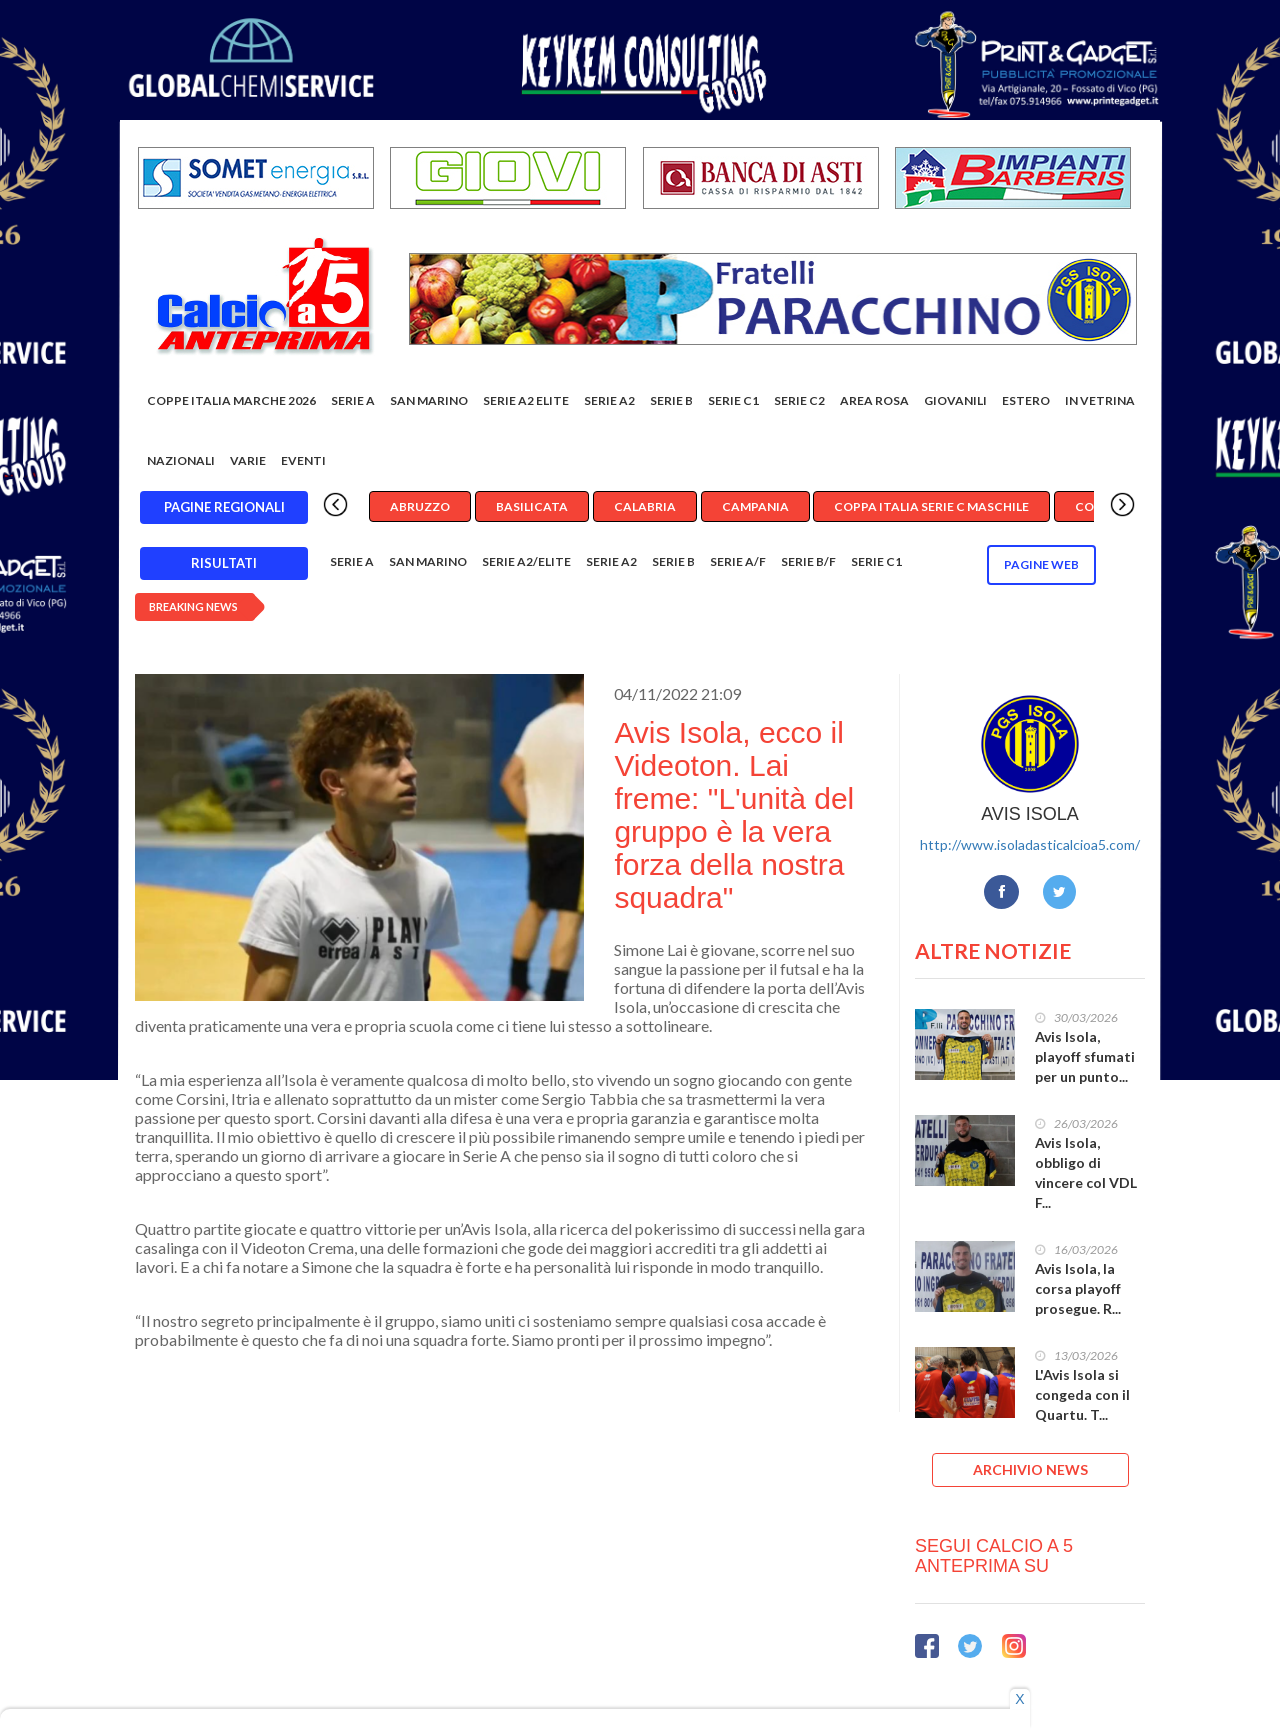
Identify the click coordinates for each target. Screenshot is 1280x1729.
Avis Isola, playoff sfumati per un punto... (1085, 1056)
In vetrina (1100, 400)
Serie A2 (609, 400)
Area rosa (874, 400)
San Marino (429, 400)
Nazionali (181, 460)
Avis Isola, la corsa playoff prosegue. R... (1078, 1288)
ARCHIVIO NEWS (1030, 1469)
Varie (248, 460)
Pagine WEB (1041, 564)
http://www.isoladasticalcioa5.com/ (1030, 844)
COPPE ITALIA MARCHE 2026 (231, 400)
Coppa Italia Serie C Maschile (931, 506)
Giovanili (955, 400)
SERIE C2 (799, 400)
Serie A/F (738, 561)
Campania (755, 506)
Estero (1026, 400)
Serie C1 (733, 400)
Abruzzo (420, 506)
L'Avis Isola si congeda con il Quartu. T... (1082, 1394)
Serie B (671, 400)
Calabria (645, 506)
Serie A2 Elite (526, 400)
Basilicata (532, 506)
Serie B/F (808, 561)
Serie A (353, 400)
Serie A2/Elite (526, 561)
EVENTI (303, 460)
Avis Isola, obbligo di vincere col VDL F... (1086, 1172)
